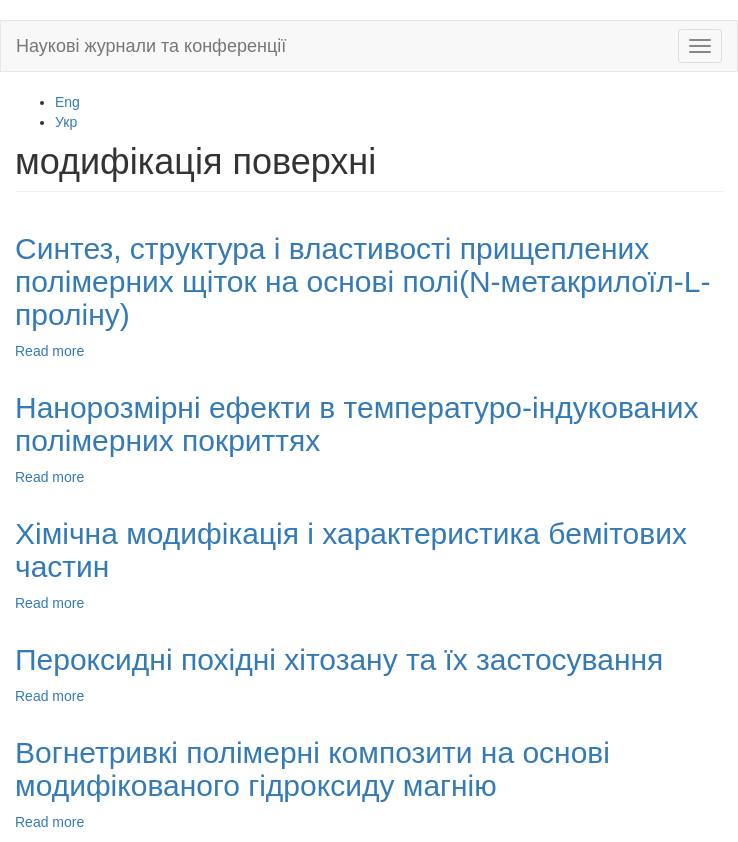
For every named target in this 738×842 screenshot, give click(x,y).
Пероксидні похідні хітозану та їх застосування (339, 659)
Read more (49, 351)
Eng (67, 102)
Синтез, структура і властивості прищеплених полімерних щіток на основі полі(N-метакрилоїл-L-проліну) (363, 281)
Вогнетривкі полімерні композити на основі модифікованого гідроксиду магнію (312, 769)
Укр (66, 122)
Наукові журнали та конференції (151, 46)
